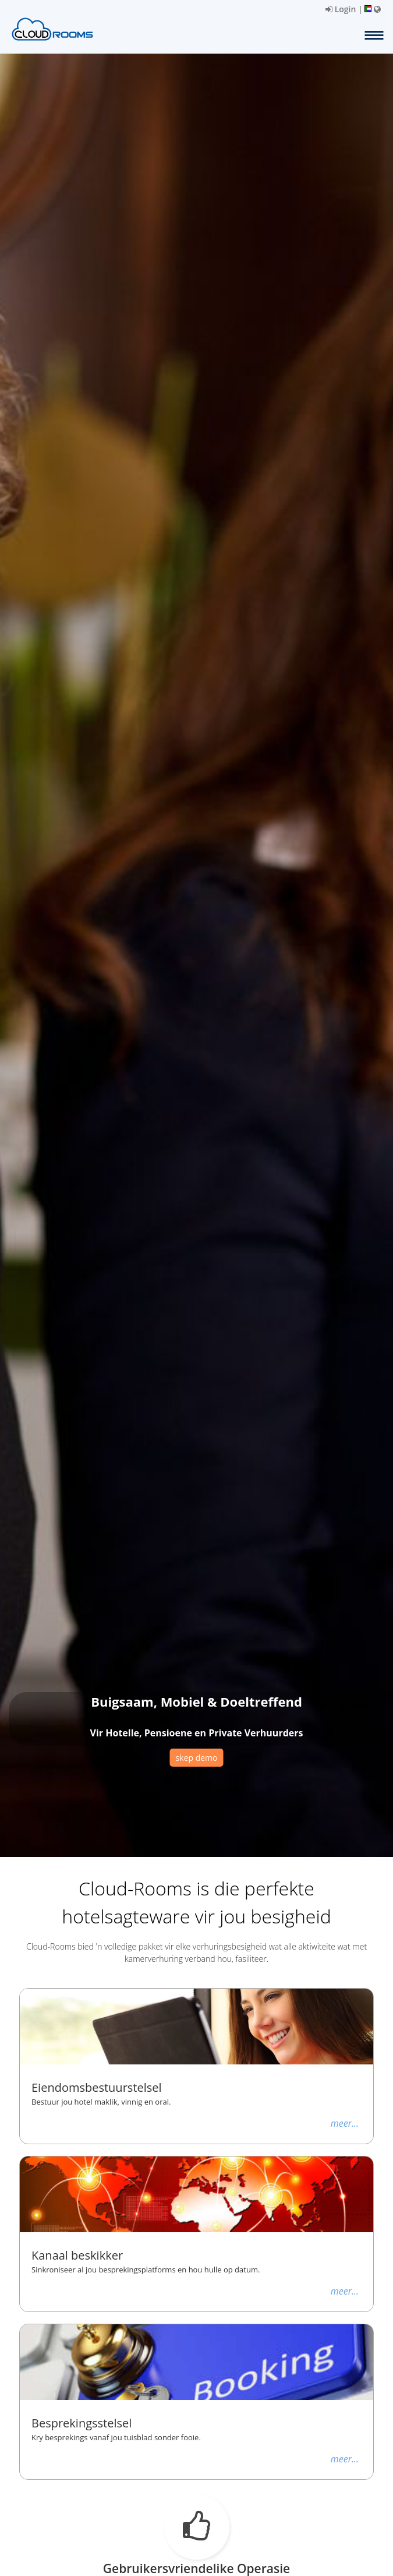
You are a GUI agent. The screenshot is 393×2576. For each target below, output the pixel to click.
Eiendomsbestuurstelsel (96, 2087)
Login (340, 9)
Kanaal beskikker (77, 2255)
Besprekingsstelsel (81, 2423)
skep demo (197, 1757)
